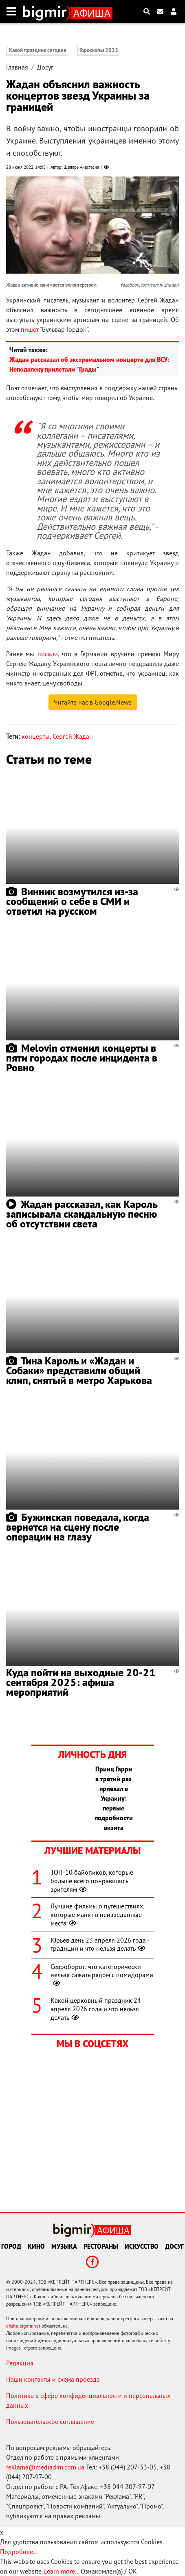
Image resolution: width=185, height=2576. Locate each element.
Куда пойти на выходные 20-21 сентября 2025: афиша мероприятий (81, 1682)
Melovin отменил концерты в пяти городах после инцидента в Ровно (81, 1057)
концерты (36, 736)
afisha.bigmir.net (23, 2326)
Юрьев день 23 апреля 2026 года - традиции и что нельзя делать (100, 1944)
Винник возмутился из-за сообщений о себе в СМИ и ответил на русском (72, 901)
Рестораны (101, 2246)
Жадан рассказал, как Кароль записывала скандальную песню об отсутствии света (81, 1213)
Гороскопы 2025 (98, 50)
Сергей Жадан (73, 736)
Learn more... (61, 2571)
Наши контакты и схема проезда (53, 2379)
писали (47, 654)
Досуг (45, 67)
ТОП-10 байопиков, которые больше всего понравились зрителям (92, 1880)
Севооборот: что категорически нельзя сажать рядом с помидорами (102, 1975)
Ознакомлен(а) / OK (109, 2571)
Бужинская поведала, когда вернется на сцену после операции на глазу (77, 1526)
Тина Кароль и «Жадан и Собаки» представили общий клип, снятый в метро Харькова (79, 1370)
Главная (17, 67)
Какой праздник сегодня (37, 50)
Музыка (64, 2246)
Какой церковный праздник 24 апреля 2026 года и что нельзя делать (96, 2008)
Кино (36, 2246)
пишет (30, 329)
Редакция (19, 2363)
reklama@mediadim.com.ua (45, 2467)
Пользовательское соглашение (50, 2421)
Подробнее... (18, 2552)
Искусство (142, 2246)
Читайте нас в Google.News (93, 702)
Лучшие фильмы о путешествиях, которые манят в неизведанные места (97, 1914)
